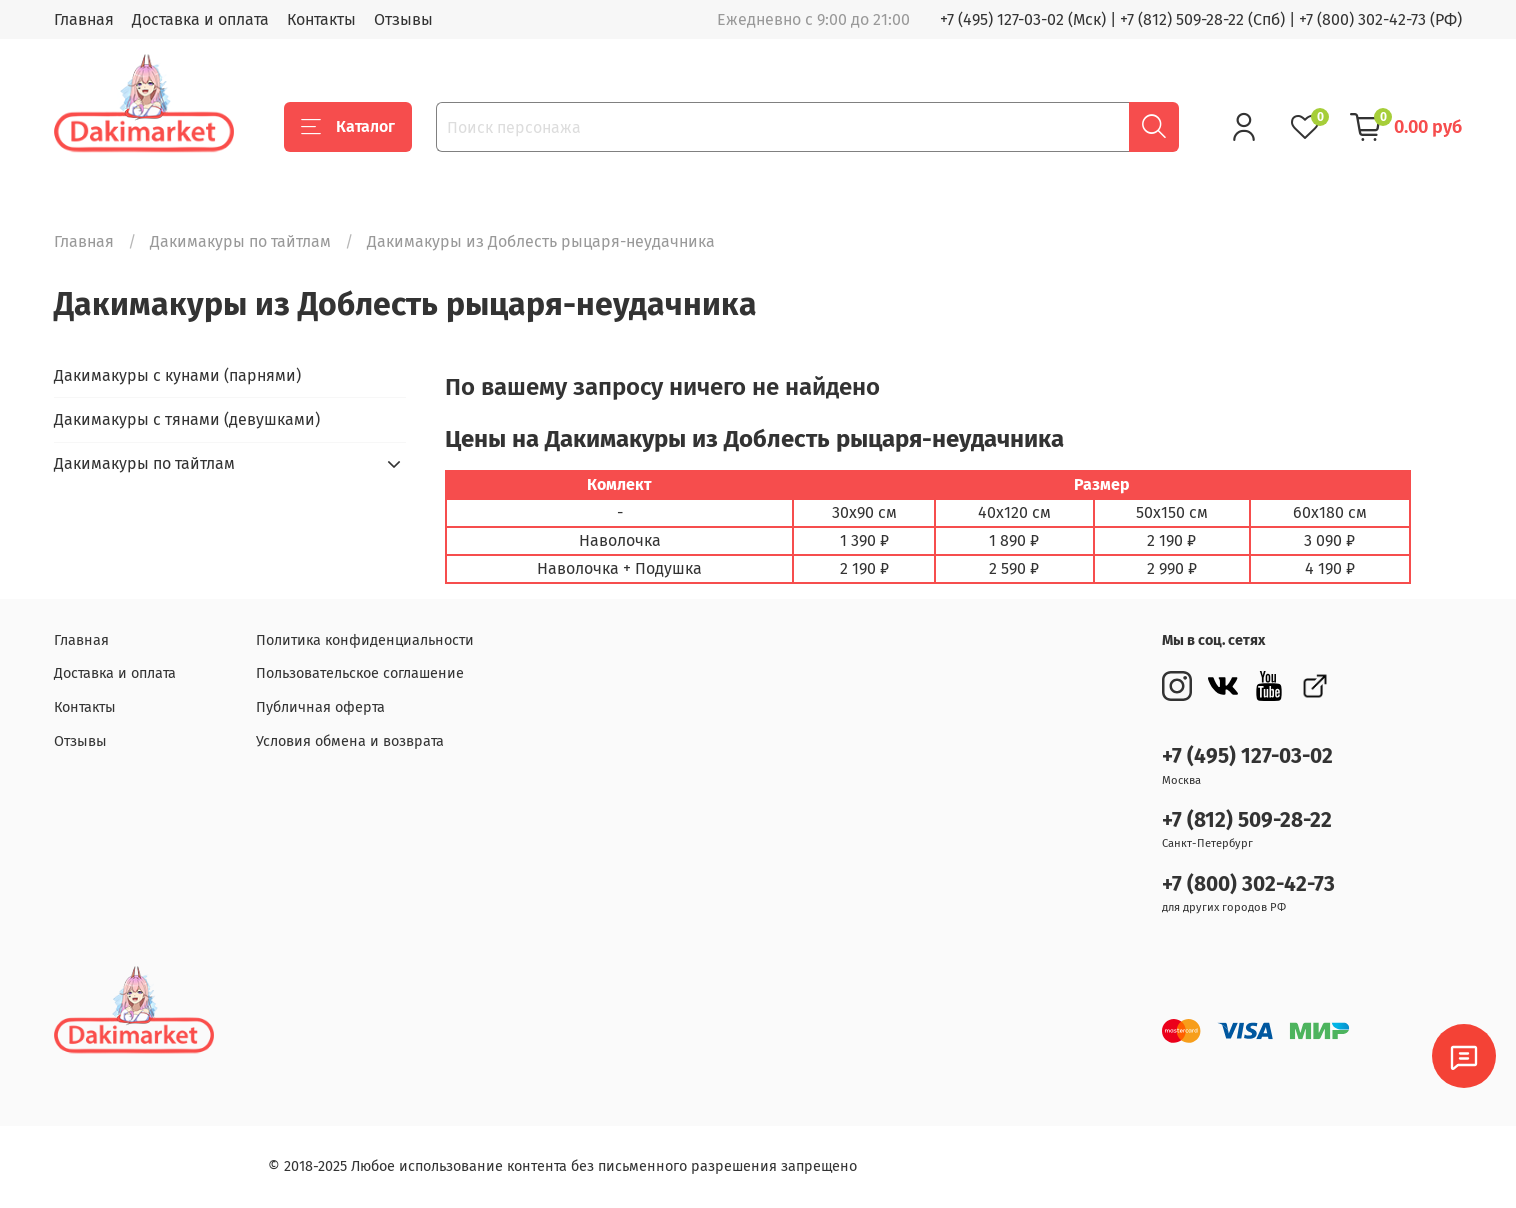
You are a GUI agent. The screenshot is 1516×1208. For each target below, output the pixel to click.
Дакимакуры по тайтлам (240, 241)
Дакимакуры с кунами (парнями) (177, 375)
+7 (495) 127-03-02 (1247, 756)
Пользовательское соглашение (360, 673)
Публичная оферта (320, 707)
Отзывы (403, 19)
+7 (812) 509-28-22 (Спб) (1202, 19)
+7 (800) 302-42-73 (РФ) (1380, 19)
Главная (84, 19)
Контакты (321, 19)
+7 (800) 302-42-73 (1248, 884)
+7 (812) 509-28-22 (1247, 820)
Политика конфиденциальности (365, 640)
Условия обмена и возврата (350, 741)
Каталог (348, 127)
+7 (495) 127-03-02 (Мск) (1023, 19)
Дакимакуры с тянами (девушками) (187, 419)
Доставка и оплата (200, 19)
